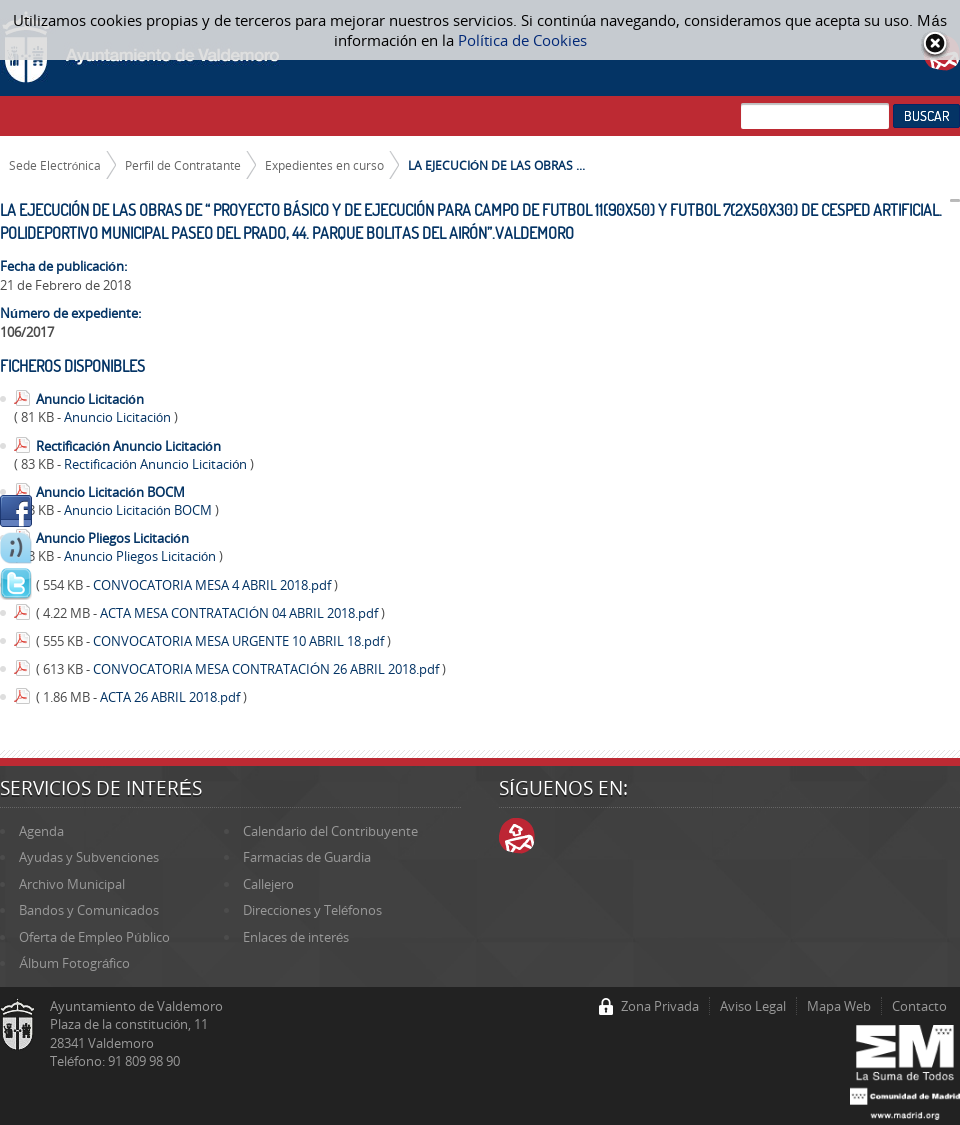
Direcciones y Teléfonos (312, 910)
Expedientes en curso (324, 165)
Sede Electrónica (55, 165)
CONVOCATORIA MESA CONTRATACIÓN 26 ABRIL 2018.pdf (267, 669)
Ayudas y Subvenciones (89, 857)
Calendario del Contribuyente (330, 831)
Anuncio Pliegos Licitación (112, 538)
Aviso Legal (753, 1006)
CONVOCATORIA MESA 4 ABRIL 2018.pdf (213, 585)
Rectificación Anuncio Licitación (128, 446)
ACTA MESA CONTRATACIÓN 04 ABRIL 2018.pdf (240, 613)
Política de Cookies (522, 40)
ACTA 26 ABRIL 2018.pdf (171, 697)
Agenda (41, 831)
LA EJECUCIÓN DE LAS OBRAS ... (496, 165)
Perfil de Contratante (183, 165)
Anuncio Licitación (90, 399)
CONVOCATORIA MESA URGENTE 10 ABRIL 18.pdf (240, 641)
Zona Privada (660, 1006)
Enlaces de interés (296, 937)
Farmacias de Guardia (307, 857)
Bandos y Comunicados (89, 910)
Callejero (268, 884)
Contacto (919, 1006)
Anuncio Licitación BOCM (110, 492)
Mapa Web (839, 1006)
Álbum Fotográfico (74, 963)
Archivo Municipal (72, 884)
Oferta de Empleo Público (94, 937)
